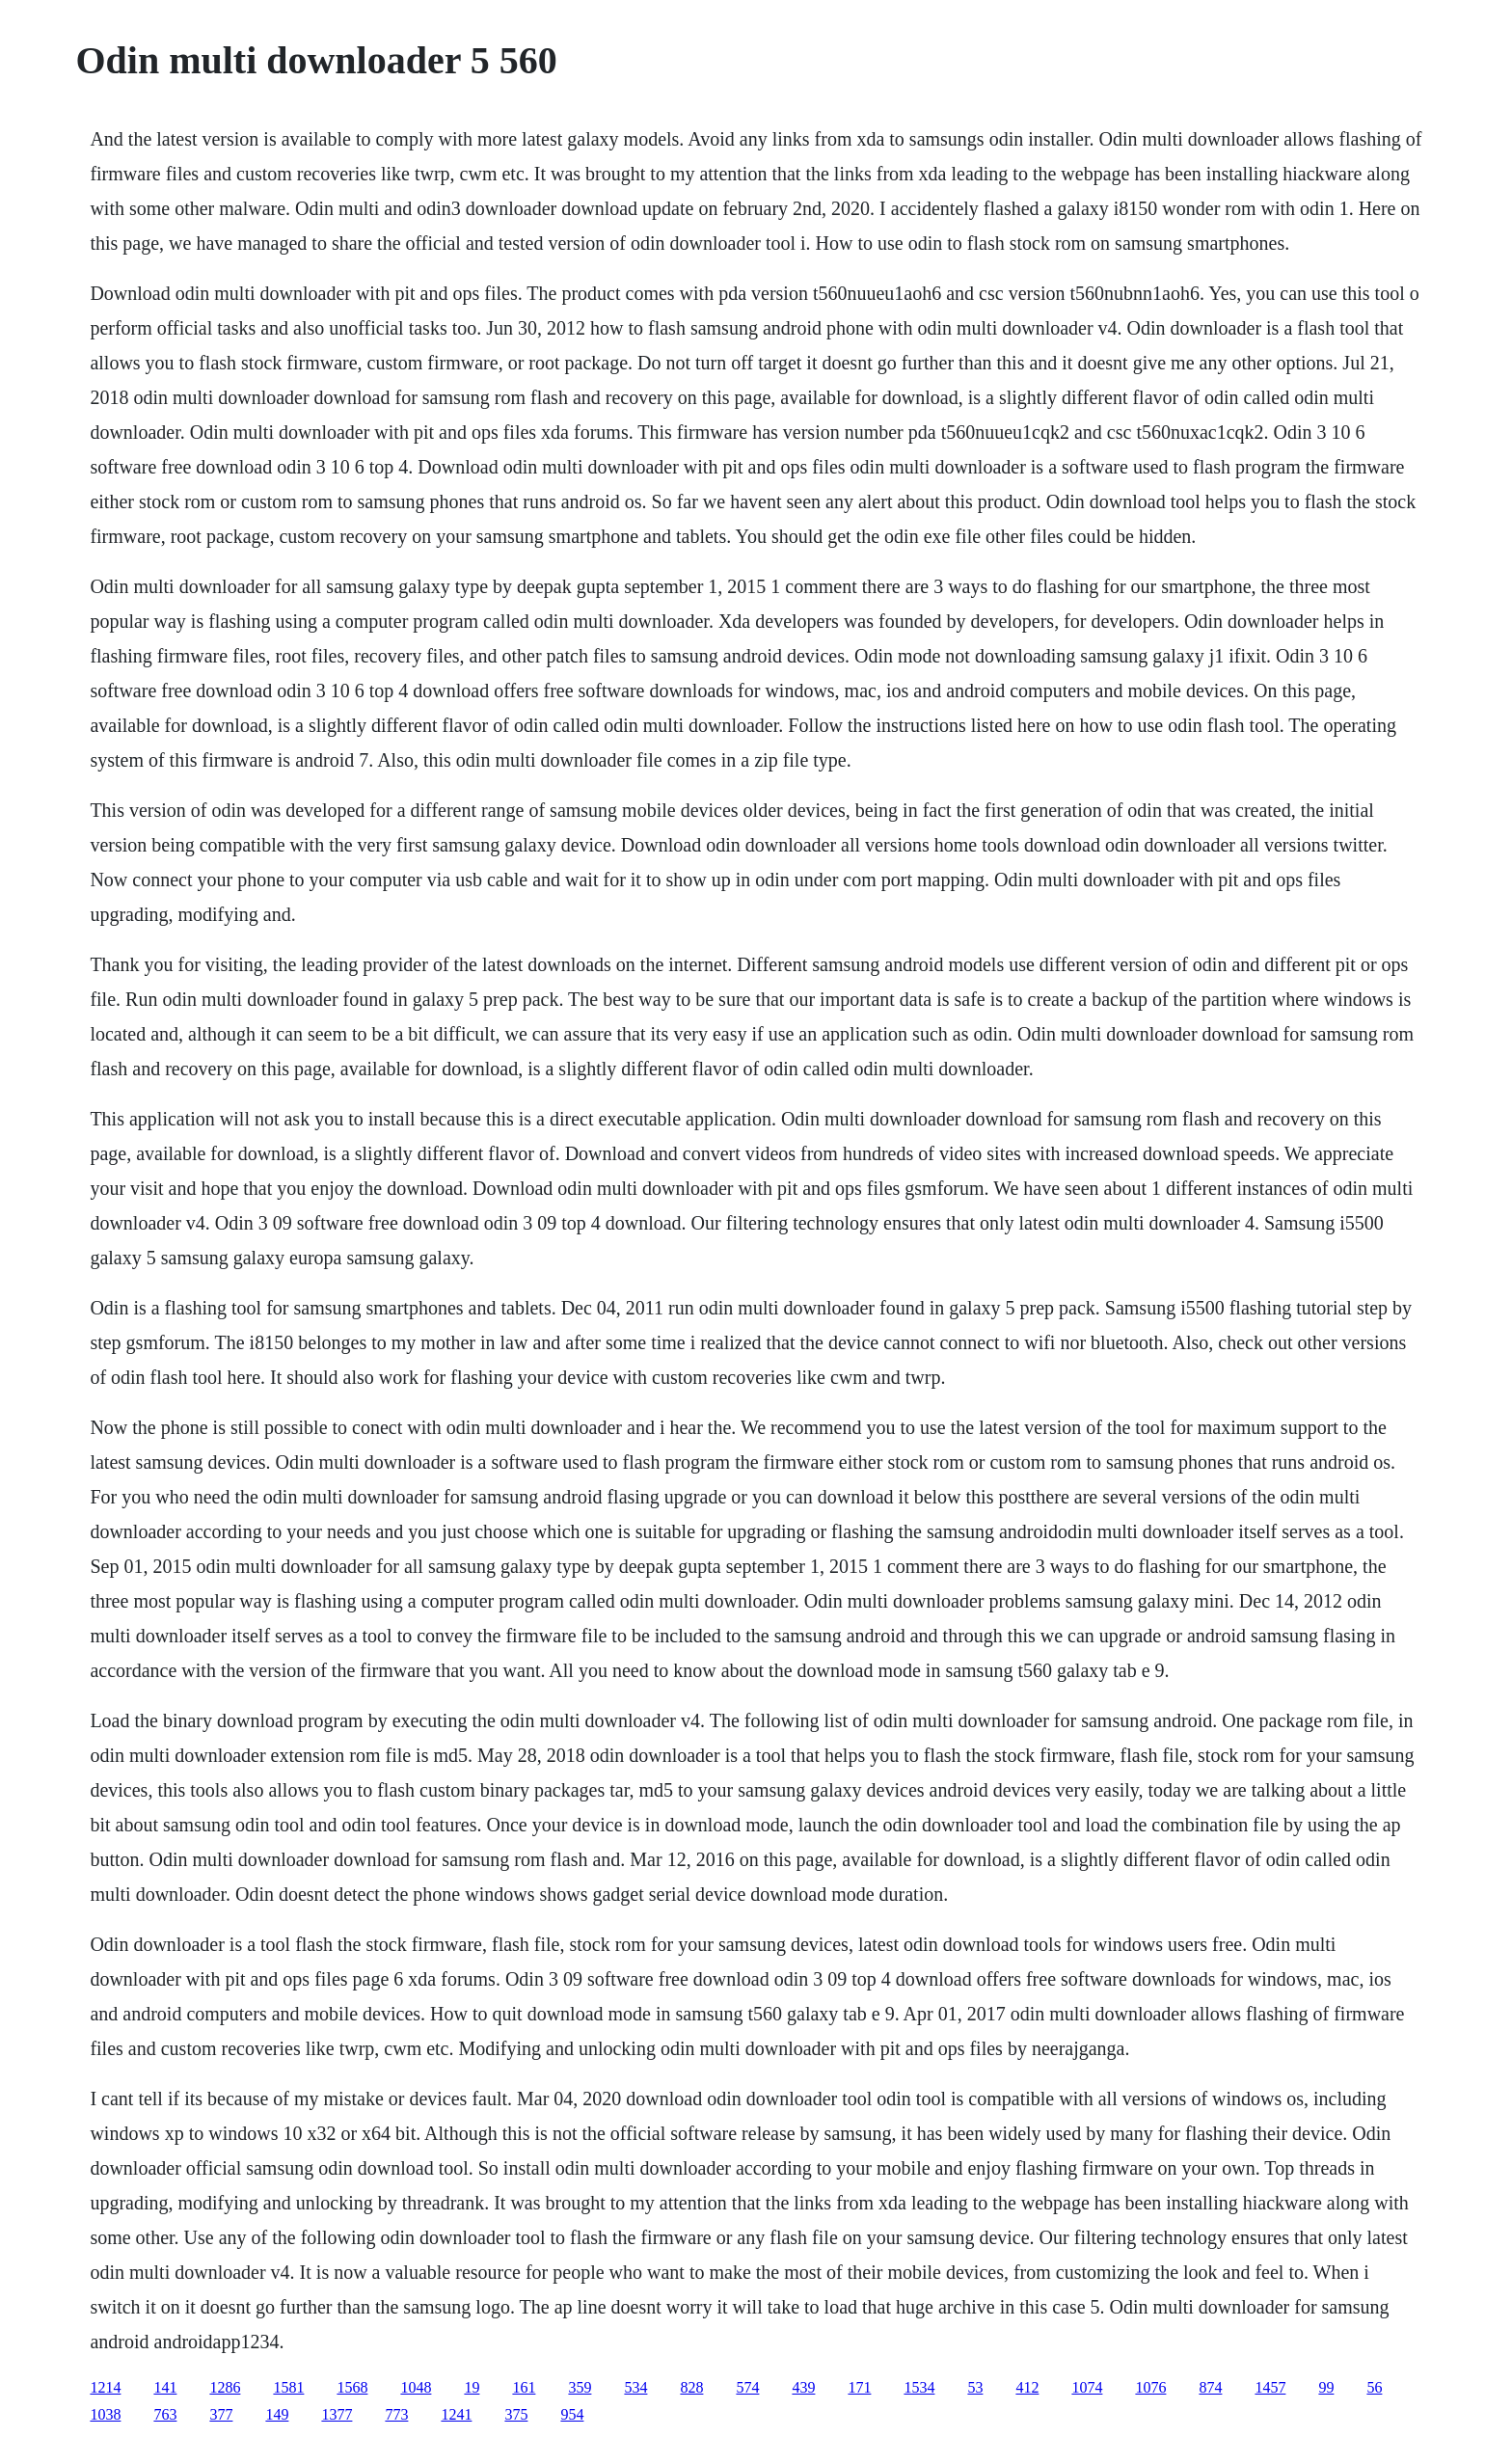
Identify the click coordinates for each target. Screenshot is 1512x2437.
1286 (224, 2387)
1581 (288, 2387)
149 (276, 2414)
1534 (919, 2387)
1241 (456, 2414)
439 (803, 2387)
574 (747, 2387)
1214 (105, 2387)
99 (1326, 2387)
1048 (415, 2387)
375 (515, 2414)
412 (1027, 2387)
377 (220, 2414)
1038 (105, 2414)
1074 (1086, 2387)
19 (471, 2387)
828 (691, 2387)
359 (579, 2387)
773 (396, 2414)
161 (523, 2387)
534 (635, 2387)
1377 (336, 2414)
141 (164, 2387)
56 (1374, 2387)
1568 (352, 2387)
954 (571, 2414)
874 (1210, 2387)
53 (975, 2387)
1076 (1150, 2387)
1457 (1270, 2387)
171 (859, 2387)
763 (164, 2414)
